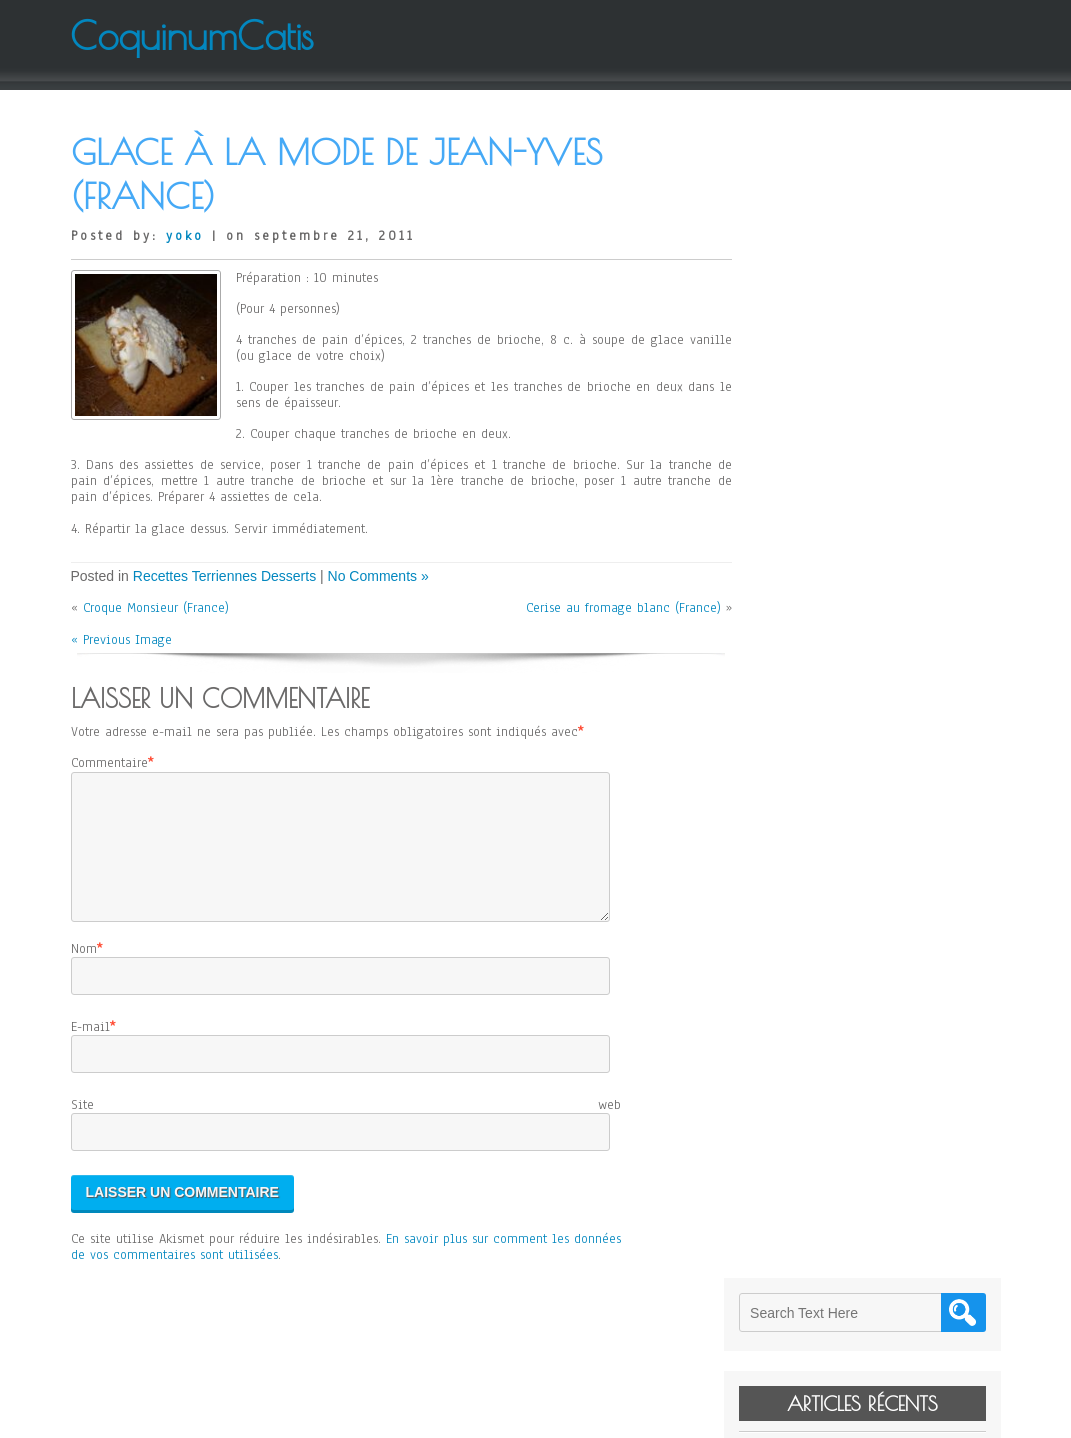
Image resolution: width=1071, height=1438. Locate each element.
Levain (800, 298)
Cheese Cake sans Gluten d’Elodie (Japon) (883, 362)
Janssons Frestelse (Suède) (856, 398)
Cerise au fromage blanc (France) (613, 608)
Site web (346, 1129)
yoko (185, 236)
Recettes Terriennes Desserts (224, 576)
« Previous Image (121, 640)
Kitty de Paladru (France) (853, 326)
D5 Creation (596, 1415)
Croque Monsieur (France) (156, 608)
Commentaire (109, 763)
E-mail (90, 1051)
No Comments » (378, 576)
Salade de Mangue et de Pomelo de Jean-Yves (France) (883, 435)
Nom (84, 973)
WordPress (737, 1415)
